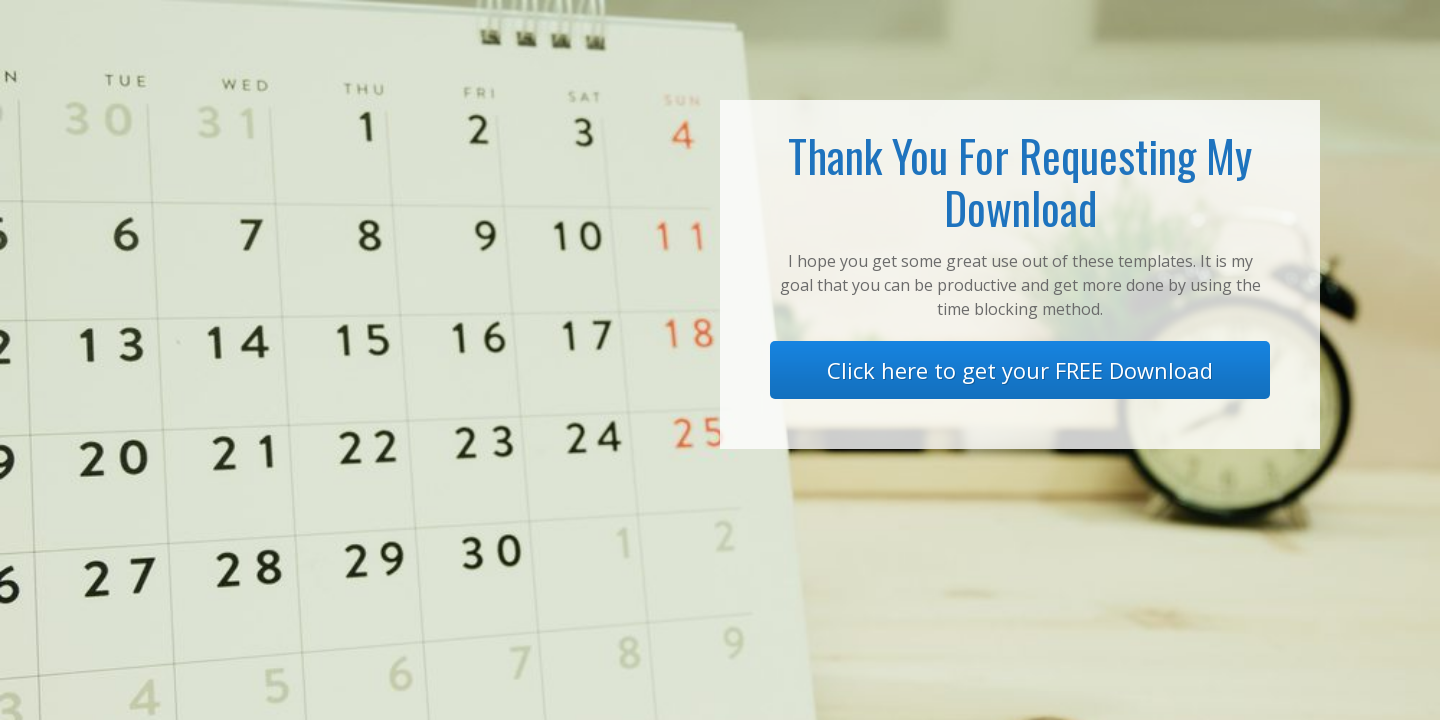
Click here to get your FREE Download (1020, 370)
